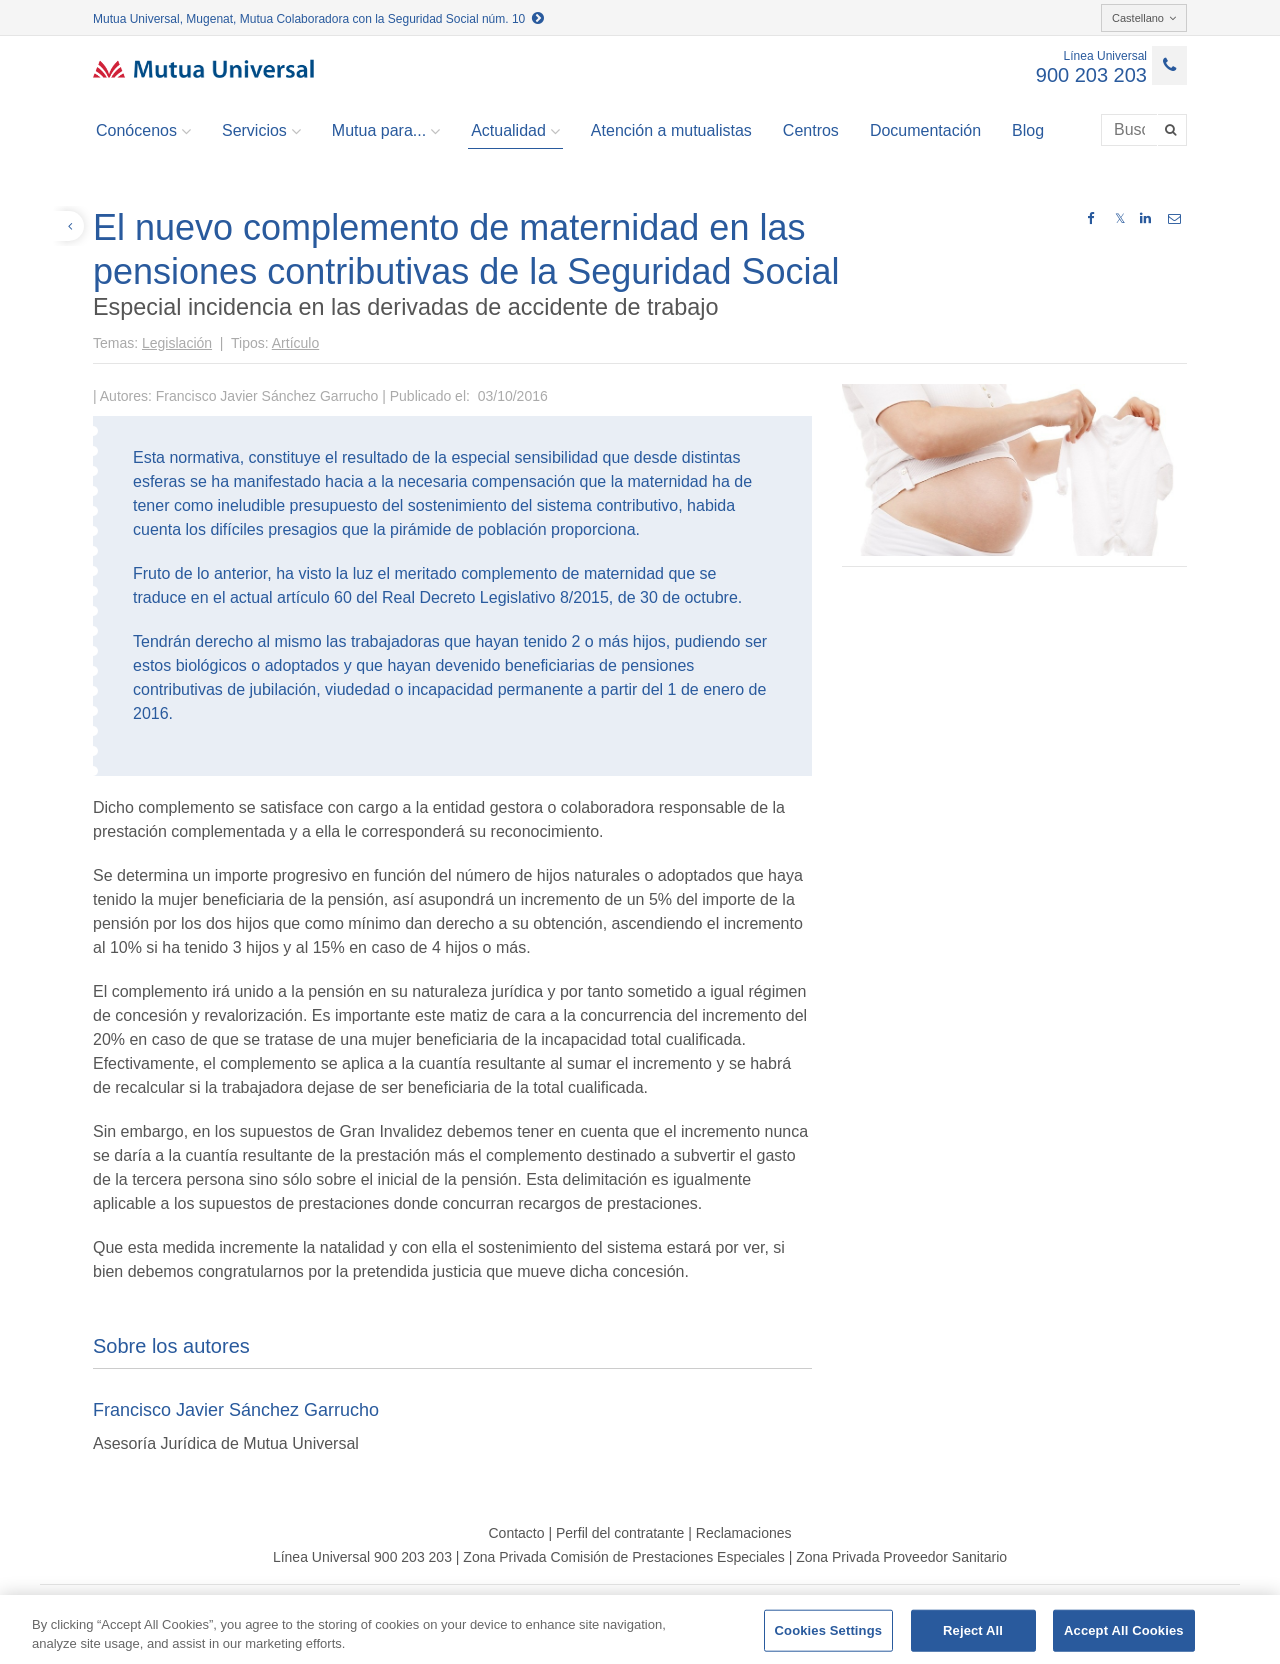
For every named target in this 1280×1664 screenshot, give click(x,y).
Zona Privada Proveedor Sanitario (901, 1557)
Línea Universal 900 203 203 (362, 1557)
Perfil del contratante (620, 1533)
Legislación (177, 343)
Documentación (925, 130)
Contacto (516, 1533)
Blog (1028, 130)
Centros (811, 130)
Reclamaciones (744, 1533)
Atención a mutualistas (671, 130)
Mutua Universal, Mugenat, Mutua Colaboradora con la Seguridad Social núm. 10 (318, 19)
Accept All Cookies (1124, 1630)
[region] (640, 1629)
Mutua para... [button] (386, 131)
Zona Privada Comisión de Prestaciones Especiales (623, 1557)
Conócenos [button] (143, 131)
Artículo (295, 343)
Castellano (1144, 18)
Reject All (973, 1630)
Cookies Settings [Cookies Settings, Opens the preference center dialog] (829, 1630)
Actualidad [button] (515, 131)
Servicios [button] (261, 131)
